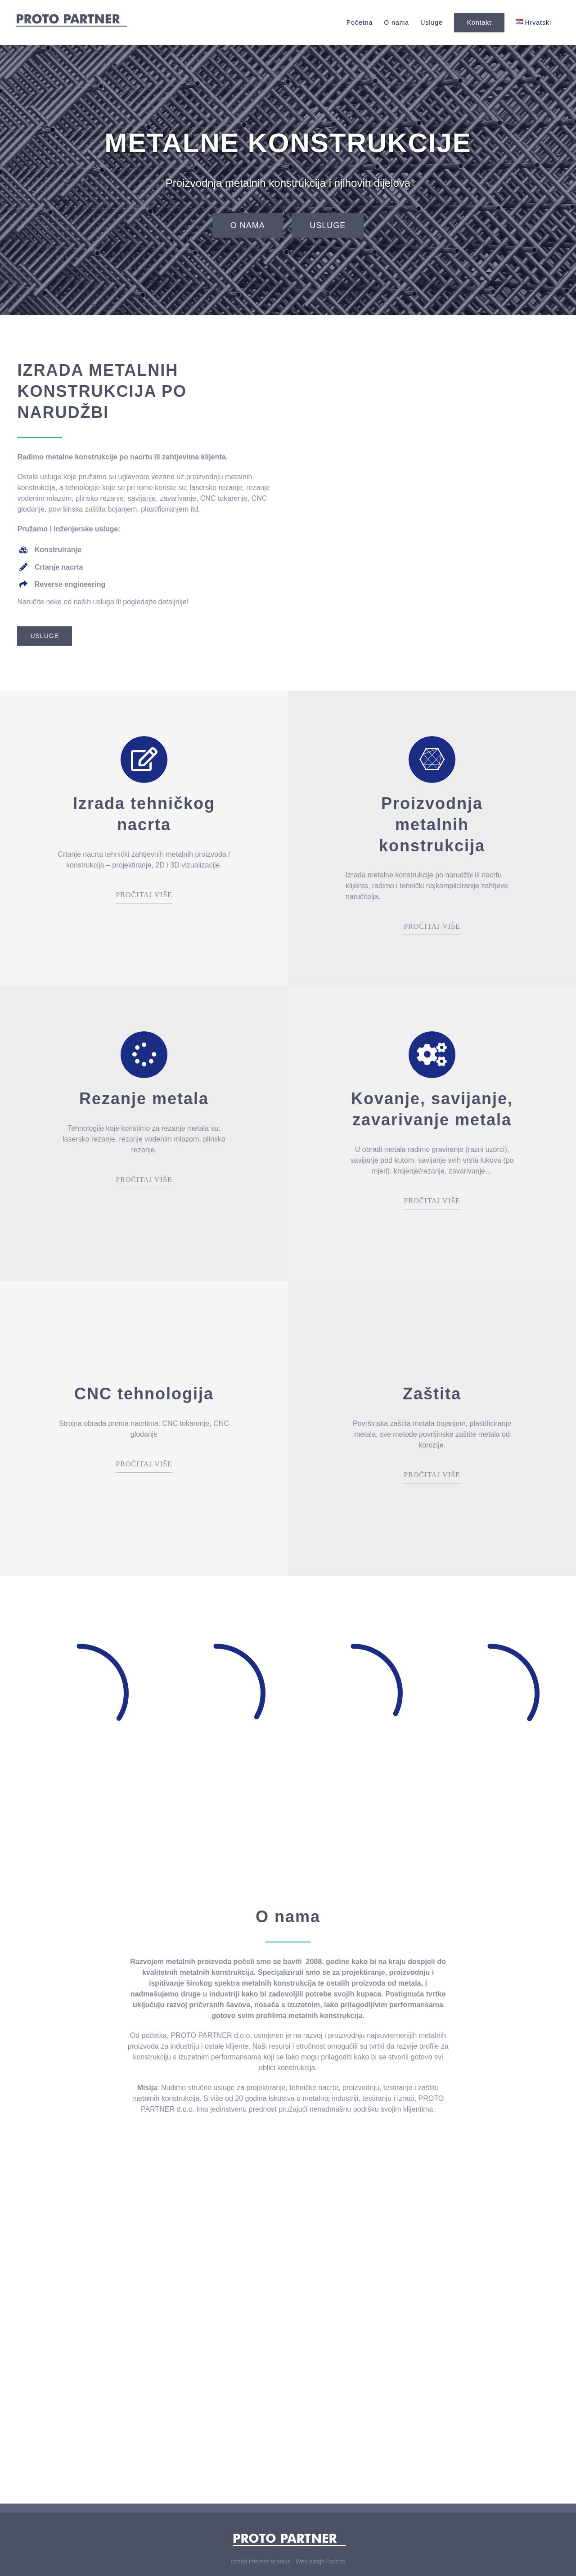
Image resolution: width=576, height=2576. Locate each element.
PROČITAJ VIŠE (144, 895)
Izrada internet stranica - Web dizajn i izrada (288, 2561)
